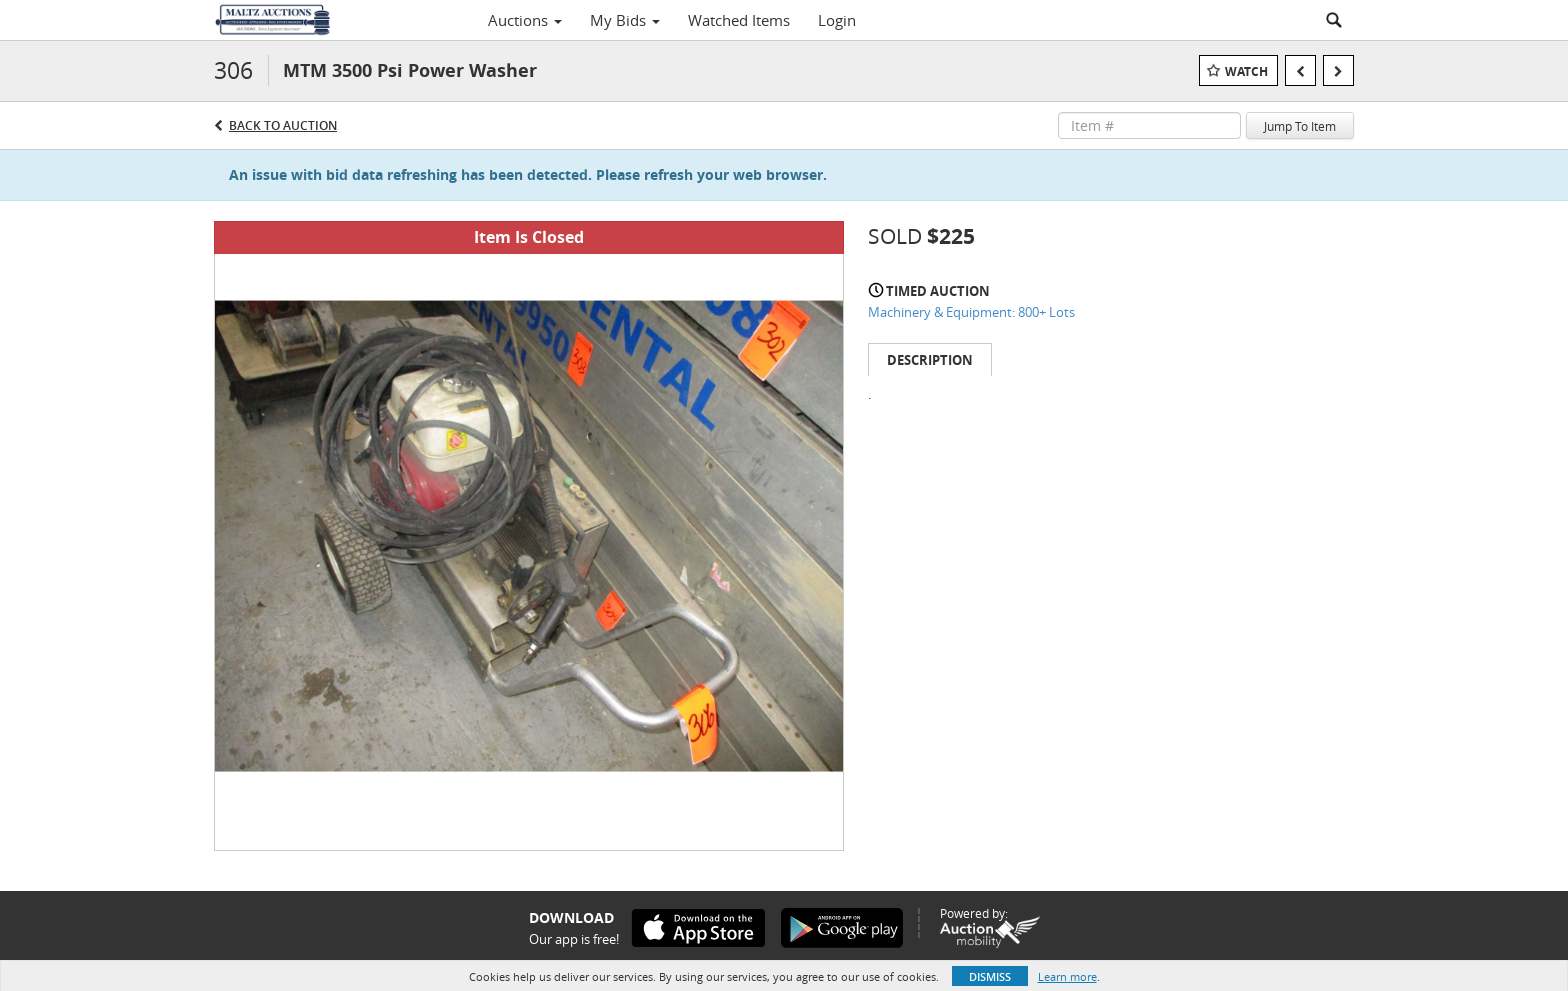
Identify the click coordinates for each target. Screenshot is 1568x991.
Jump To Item (1300, 126)
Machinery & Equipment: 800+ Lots (971, 312)
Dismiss (990, 976)
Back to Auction (283, 125)
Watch (1246, 71)
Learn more (1067, 976)
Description (930, 360)
